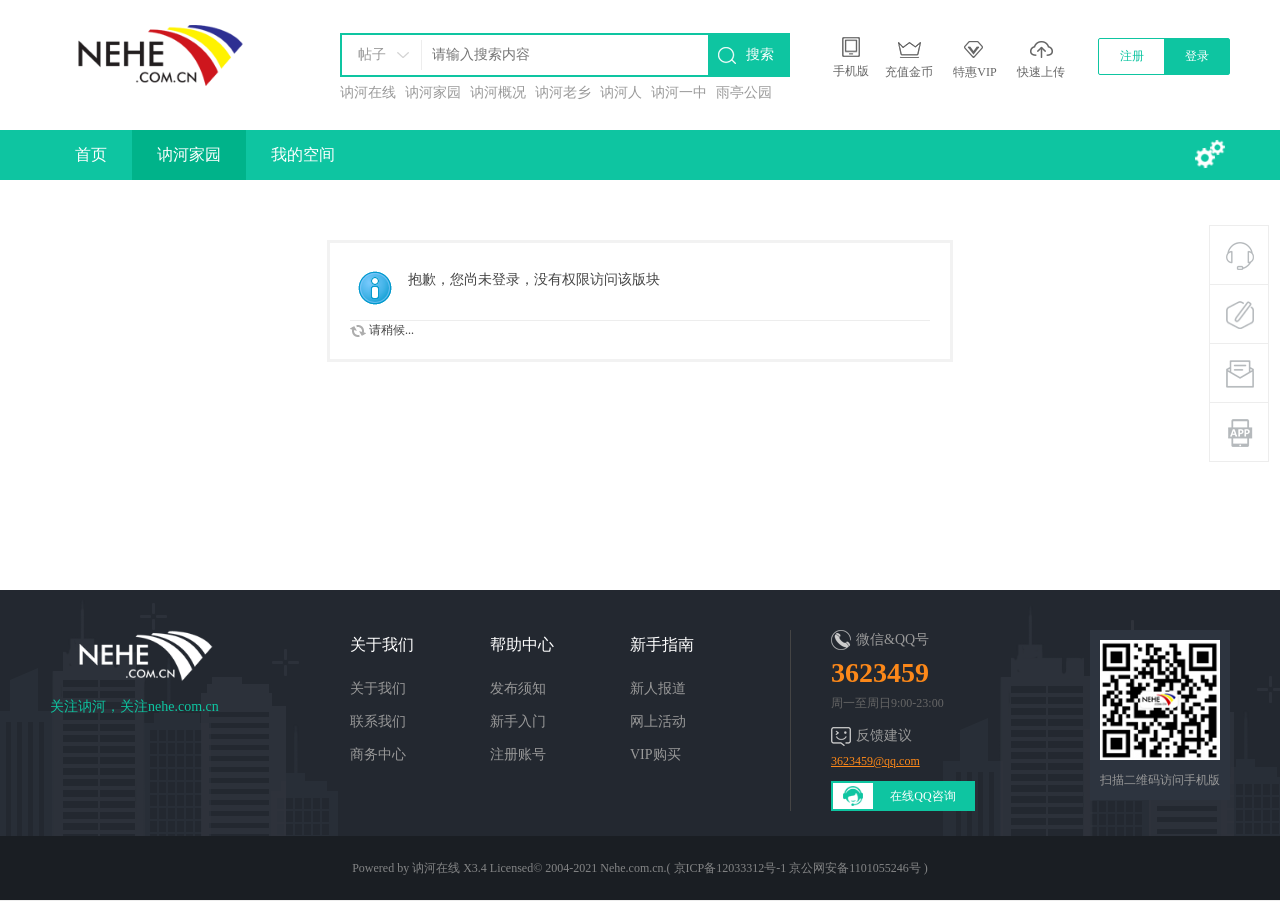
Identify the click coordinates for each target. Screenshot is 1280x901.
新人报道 (658, 688)
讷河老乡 (563, 92)
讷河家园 (433, 92)
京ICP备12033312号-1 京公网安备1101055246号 (797, 868)
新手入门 (518, 721)
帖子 (372, 54)
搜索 (760, 54)
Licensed (511, 868)
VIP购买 (655, 754)
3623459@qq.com (875, 761)
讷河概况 (498, 92)
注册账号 (518, 754)
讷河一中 (679, 92)
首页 (91, 154)
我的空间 (303, 154)
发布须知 (518, 688)
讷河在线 (368, 92)
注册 (1132, 56)
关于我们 (378, 688)
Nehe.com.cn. (633, 868)
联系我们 (378, 721)
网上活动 (658, 721)
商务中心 (378, 754)
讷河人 (621, 92)
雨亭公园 (744, 92)
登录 (1197, 56)
